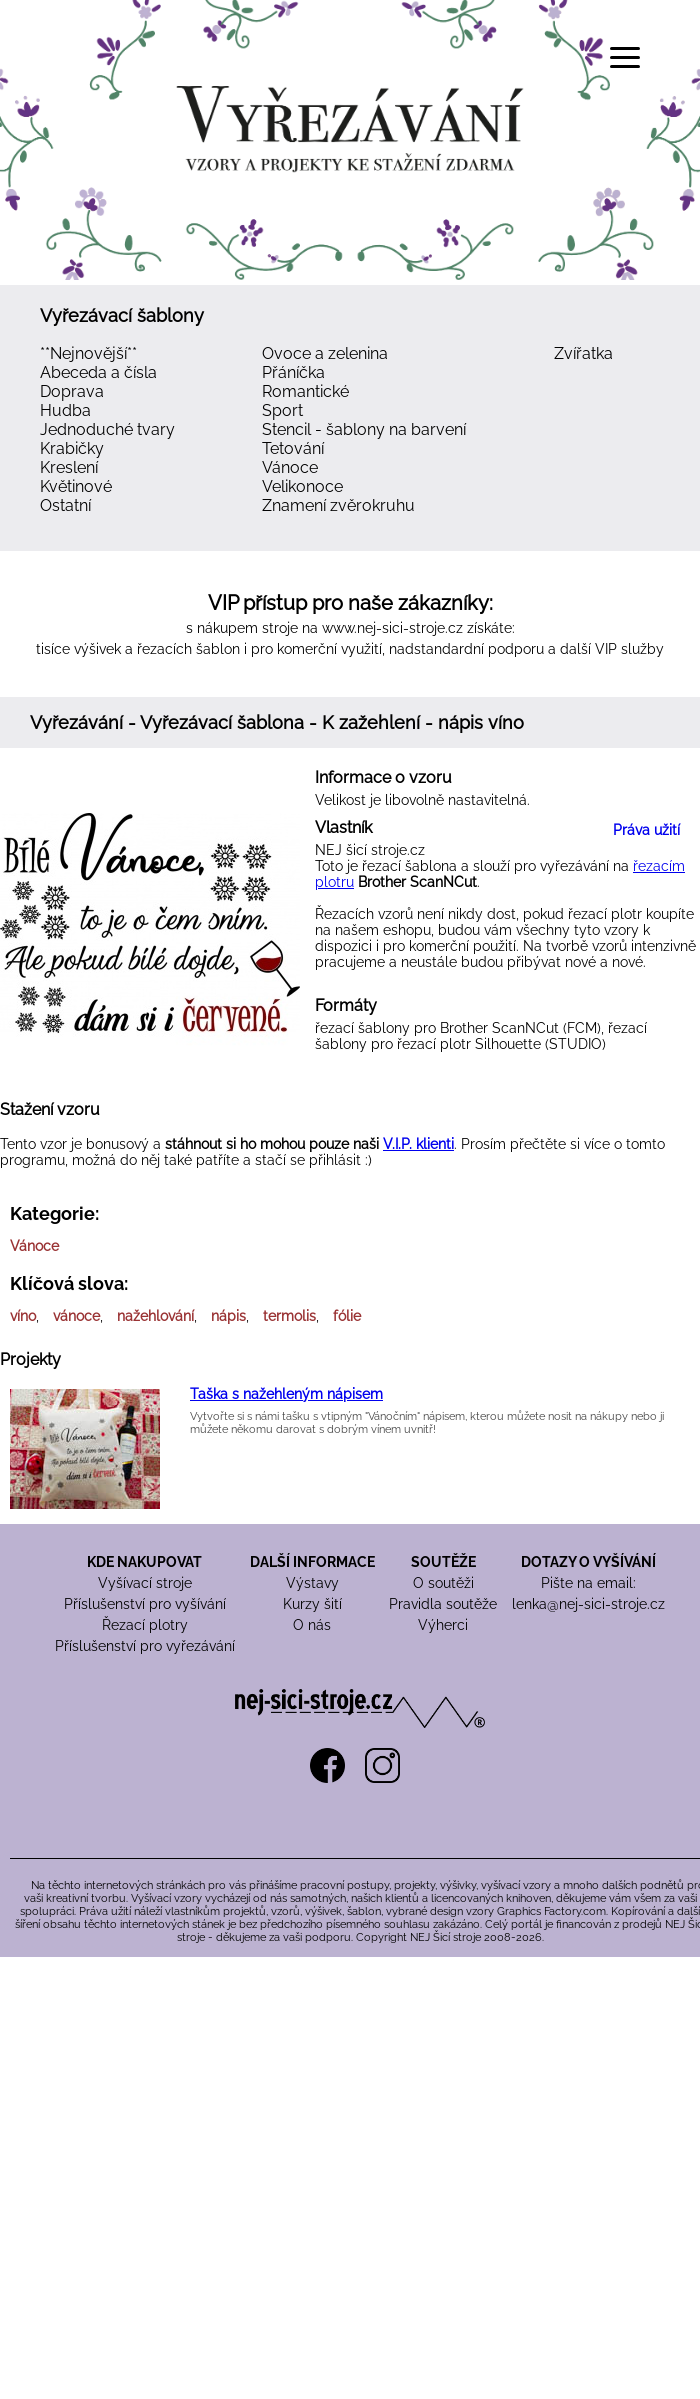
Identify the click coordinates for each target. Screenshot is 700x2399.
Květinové (76, 486)
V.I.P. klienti (418, 1144)
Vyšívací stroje (145, 1583)
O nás (312, 1625)
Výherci (443, 1625)
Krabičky (72, 448)
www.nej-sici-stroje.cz (392, 628)
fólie (347, 1316)
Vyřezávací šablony (122, 315)
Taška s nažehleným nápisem (286, 1394)
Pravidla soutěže (443, 1604)
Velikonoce (302, 486)
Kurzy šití (312, 1604)
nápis (228, 1316)
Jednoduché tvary (107, 429)
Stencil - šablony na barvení (364, 429)
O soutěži (443, 1583)
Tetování (293, 448)
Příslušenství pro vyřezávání (145, 1646)
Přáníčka (293, 372)
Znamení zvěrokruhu (338, 505)
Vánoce (290, 467)
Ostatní (65, 505)
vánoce (76, 1316)
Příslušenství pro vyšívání (145, 1604)
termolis (289, 1316)
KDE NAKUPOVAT (144, 1562)
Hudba (65, 410)
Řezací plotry (145, 1625)
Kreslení (69, 467)
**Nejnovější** (88, 353)
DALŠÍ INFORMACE (312, 1562)
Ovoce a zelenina (325, 353)
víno (23, 1316)
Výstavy (312, 1583)
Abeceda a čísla (98, 372)
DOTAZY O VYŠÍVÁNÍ (588, 1562)
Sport (282, 410)
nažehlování (155, 1316)
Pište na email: (588, 1583)
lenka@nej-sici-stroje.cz (588, 1604)
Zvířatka (583, 353)
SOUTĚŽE (443, 1562)
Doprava (72, 391)
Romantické (305, 391)
